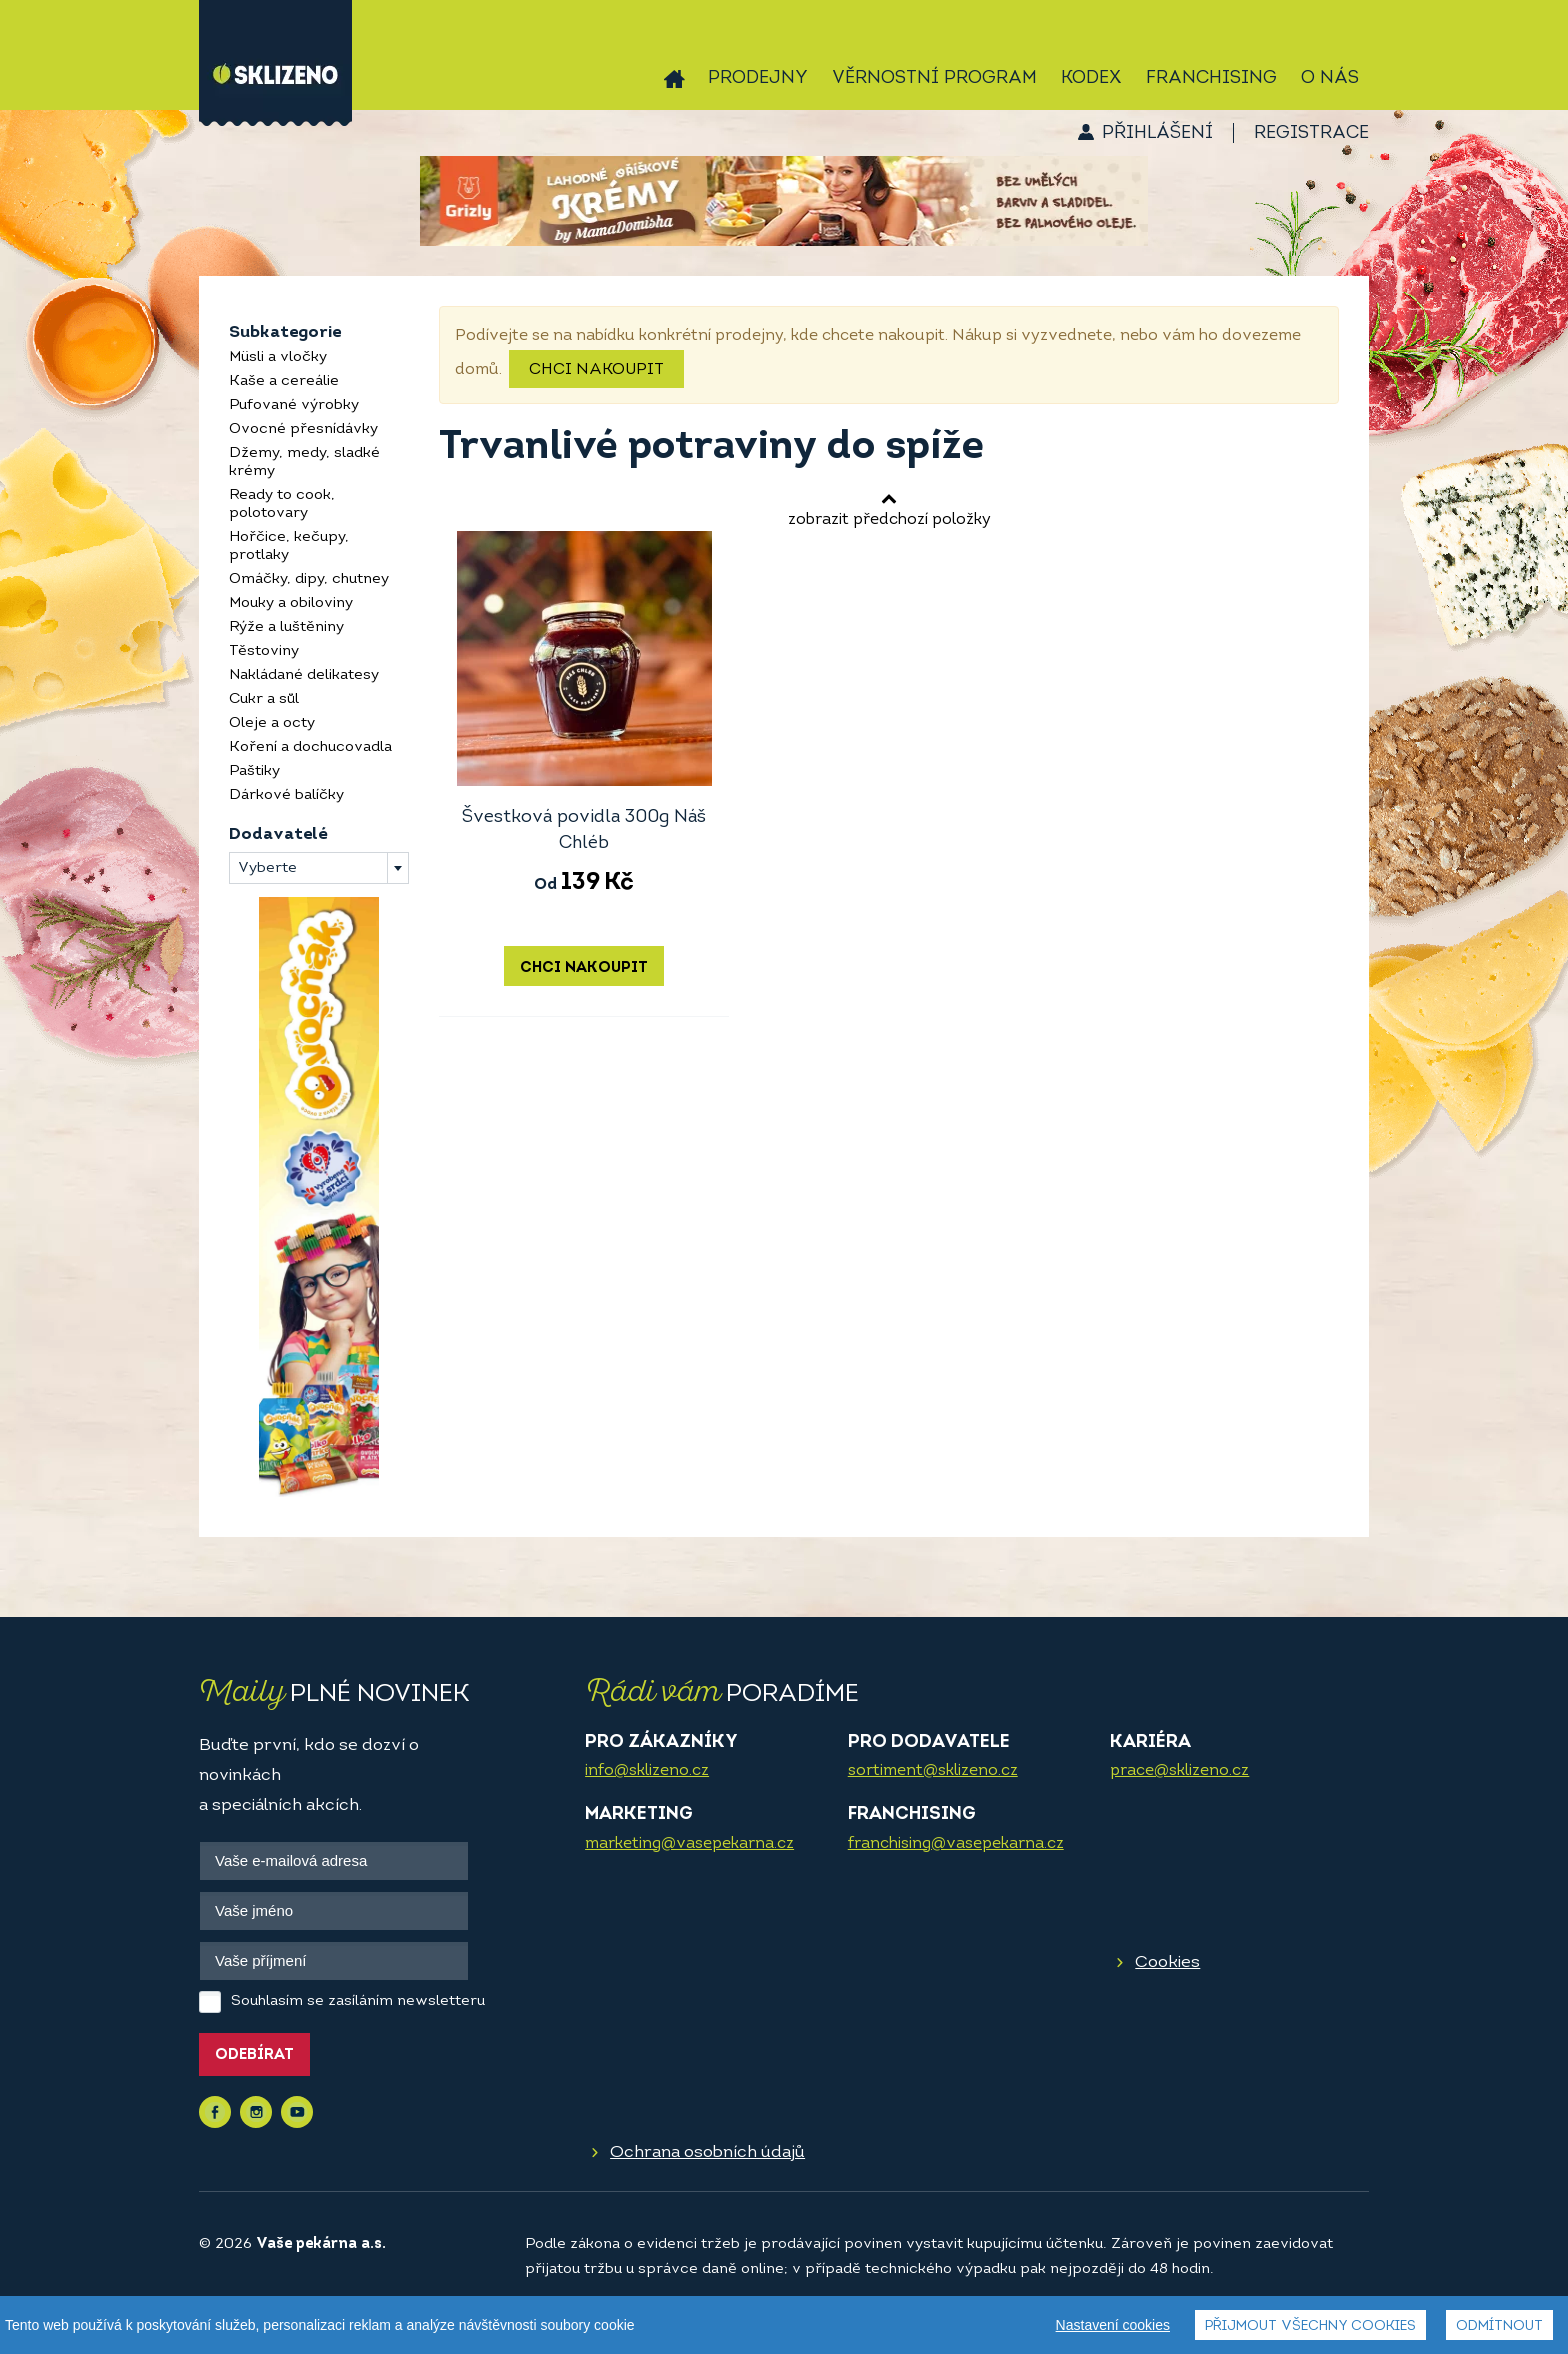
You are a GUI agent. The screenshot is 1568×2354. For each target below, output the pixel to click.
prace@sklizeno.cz (1179, 1771)
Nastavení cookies (1113, 2325)
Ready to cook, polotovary (282, 504)
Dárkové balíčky (286, 795)
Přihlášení (1157, 133)
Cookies (1167, 1962)
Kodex (1091, 78)
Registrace (1311, 133)
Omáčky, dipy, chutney (309, 579)
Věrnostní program (934, 78)
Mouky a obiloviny (291, 603)
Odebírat (254, 2055)
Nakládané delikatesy (304, 675)
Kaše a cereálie (284, 381)
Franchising (1211, 78)
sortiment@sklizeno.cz (933, 1771)
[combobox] (319, 868)
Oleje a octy (272, 723)
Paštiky (254, 771)
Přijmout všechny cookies (1310, 2326)
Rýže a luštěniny (286, 627)
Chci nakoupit (596, 370)
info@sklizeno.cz (647, 1771)
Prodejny (758, 78)
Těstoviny (264, 651)
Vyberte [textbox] (267, 868)
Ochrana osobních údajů (707, 2152)
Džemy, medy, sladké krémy (304, 462)
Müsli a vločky (278, 357)
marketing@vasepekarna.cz (689, 1844)
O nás (1330, 78)
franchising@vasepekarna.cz (956, 1844)
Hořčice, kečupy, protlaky (289, 546)
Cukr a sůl (264, 699)
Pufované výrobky (294, 405)
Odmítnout (1499, 2326)
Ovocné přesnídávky (303, 429)
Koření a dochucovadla (310, 747)
